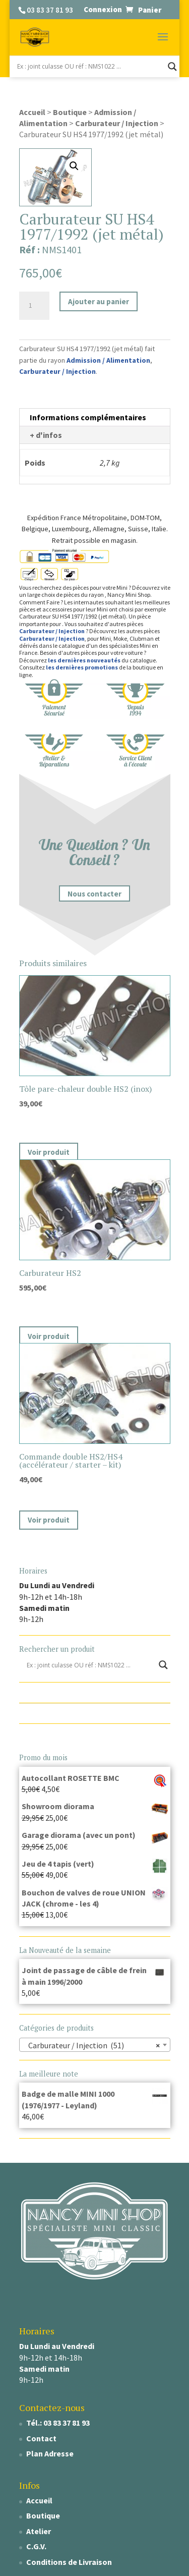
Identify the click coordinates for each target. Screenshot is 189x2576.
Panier (149, 10)
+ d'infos (46, 435)
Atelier (38, 2531)
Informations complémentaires (88, 417)
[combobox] (94, 2045)
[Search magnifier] (172, 67)
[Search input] (90, 67)
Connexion (103, 9)
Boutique (70, 112)
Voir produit (49, 1152)
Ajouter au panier (98, 301)
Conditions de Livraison (69, 2562)
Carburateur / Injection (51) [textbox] (92, 2045)
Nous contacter (94, 894)
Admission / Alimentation (108, 360)
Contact (41, 2438)
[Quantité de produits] (34, 306)
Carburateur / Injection (116, 123)
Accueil (32, 112)
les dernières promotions (82, 667)
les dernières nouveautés (84, 660)
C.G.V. (36, 2546)
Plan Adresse (50, 2453)
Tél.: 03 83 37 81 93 (58, 2423)
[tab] (95, 417)
